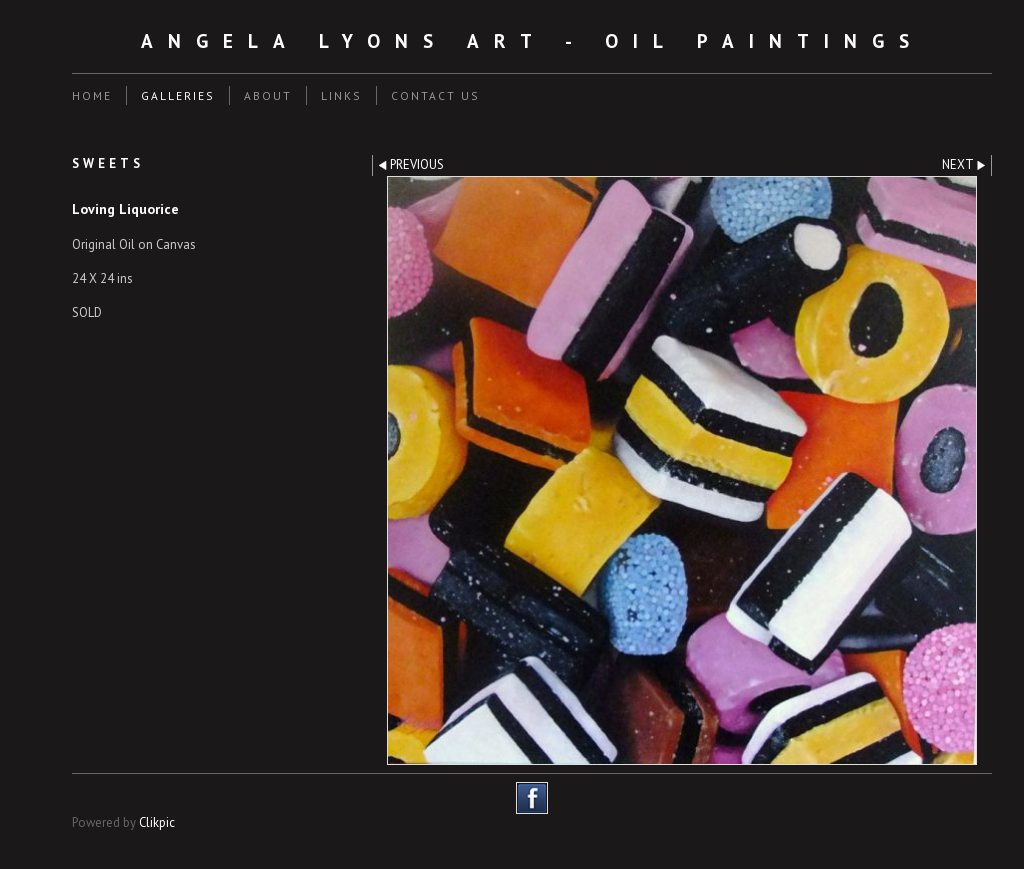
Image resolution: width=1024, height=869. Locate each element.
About (268, 95)
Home (92, 95)
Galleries (178, 95)
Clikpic (157, 822)
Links (341, 95)
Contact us (435, 95)
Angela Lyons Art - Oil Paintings (532, 40)
